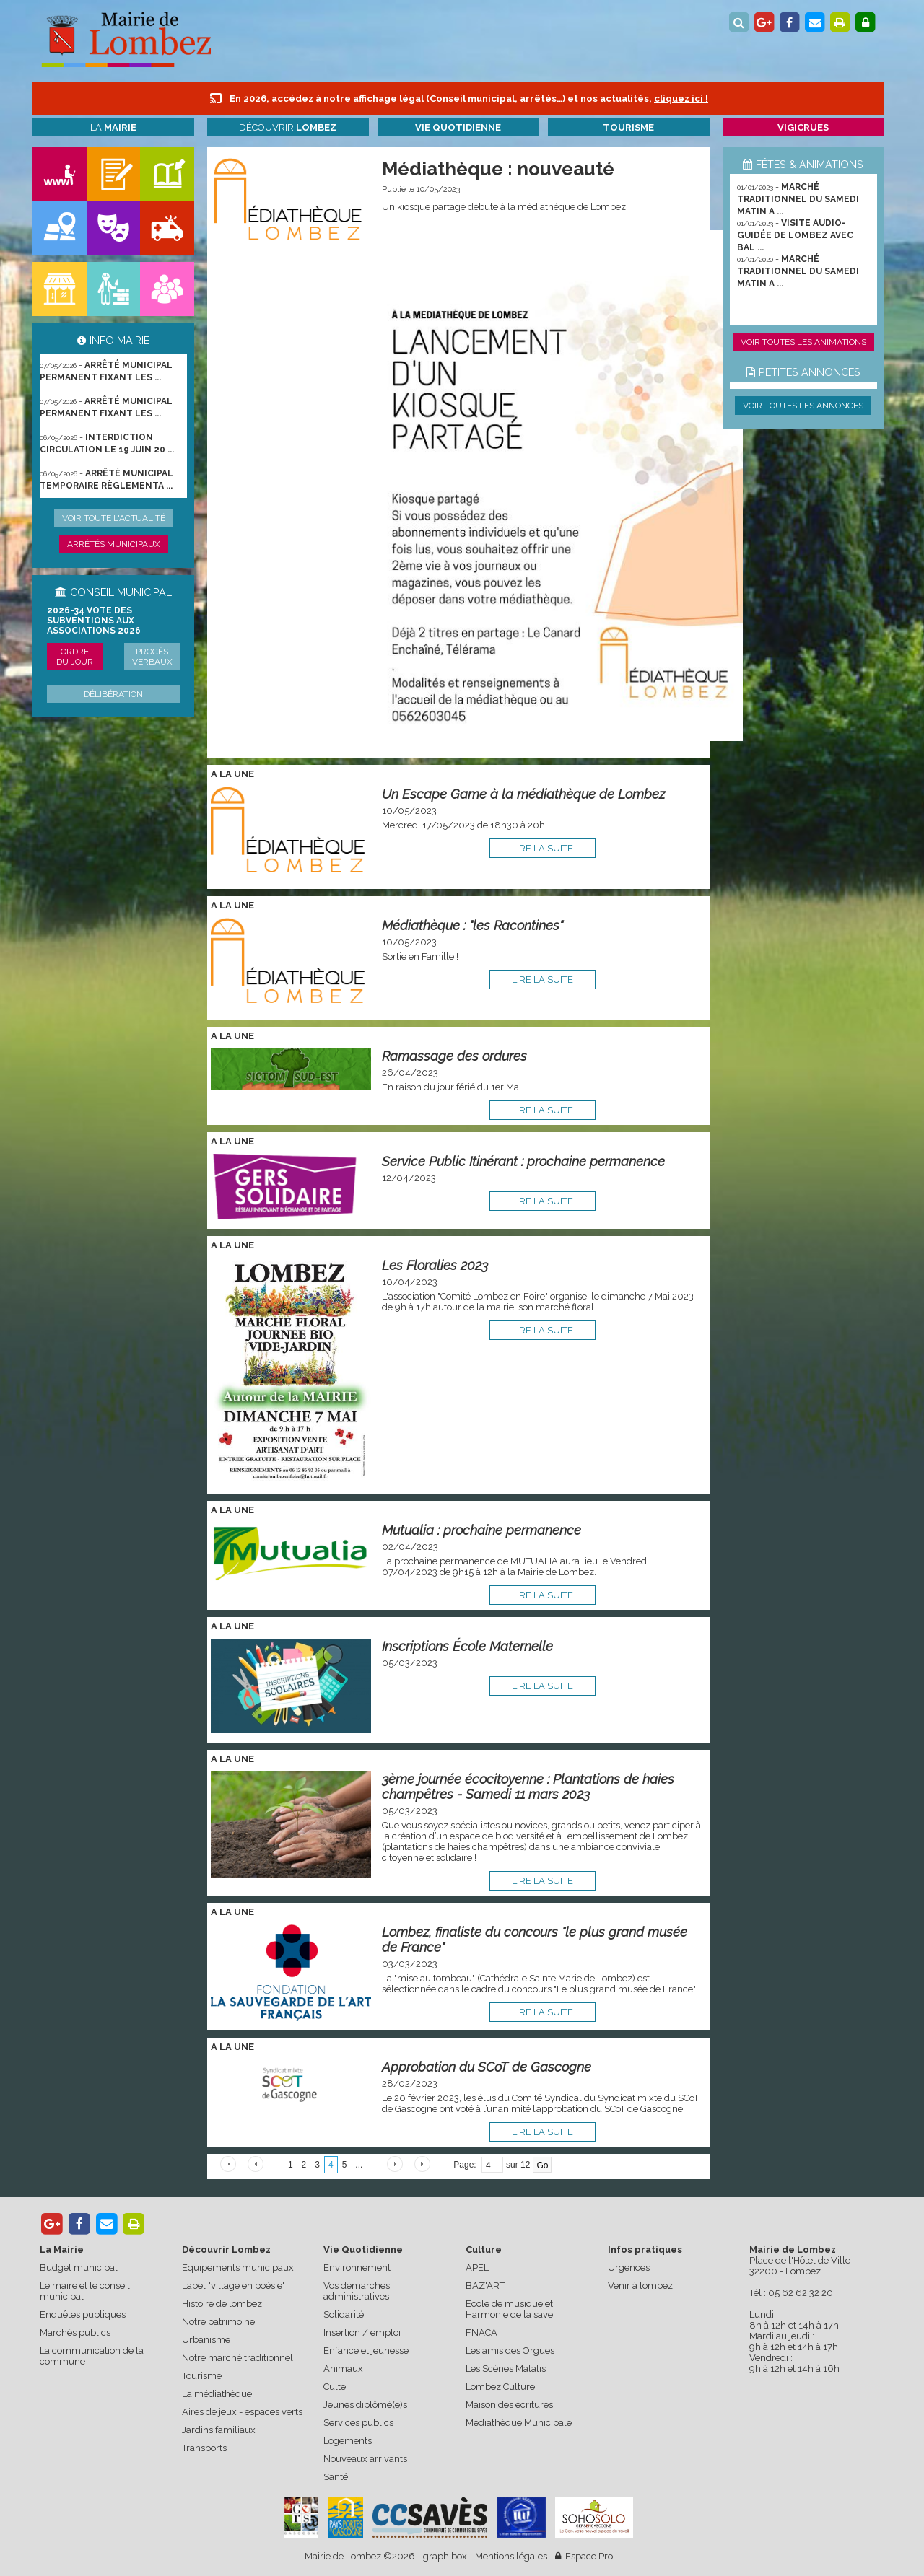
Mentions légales (511, 2556)
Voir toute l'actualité (113, 518)
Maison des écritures (509, 2404)
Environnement (357, 2267)
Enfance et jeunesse (366, 2350)
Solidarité (343, 2314)
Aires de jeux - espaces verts (242, 2411)
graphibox (445, 2556)
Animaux (343, 2368)
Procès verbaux (152, 657)
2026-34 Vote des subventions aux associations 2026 (94, 620)
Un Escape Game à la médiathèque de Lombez (523, 794)
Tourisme (202, 2375)
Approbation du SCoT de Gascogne (486, 2067)
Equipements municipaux (238, 2267)
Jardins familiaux (219, 2429)
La (113, 127)
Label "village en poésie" (233, 2285)
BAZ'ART (485, 2285)
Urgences (629, 2267)
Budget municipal (79, 2267)
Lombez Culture (500, 2386)
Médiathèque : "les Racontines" (472, 925)
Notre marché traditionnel (237, 2357)
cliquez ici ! (681, 98)
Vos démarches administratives (356, 2291)
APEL (477, 2267)
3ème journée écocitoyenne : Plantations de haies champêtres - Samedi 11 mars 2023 (528, 1786)
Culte (334, 2386)
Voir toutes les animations (803, 342)
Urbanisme (206, 2339)
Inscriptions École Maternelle (467, 1646)
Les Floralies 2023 (435, 1265)
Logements (347, 2440)
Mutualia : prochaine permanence (481, 1530)
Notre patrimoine (218, 2321)
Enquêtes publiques (83, 2314)
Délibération (113, 694)
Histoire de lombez (222, 2303)
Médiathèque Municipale (519, 2422)
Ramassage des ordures (454, 1056)
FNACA (481, 2332)
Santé (335, 2476)
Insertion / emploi (362, 2332)
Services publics (358, 2422)
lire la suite (542, 848)
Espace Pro (584, 2556)
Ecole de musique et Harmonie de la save (509, 2309)
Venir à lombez (640, 2285)
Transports (204, 2448)
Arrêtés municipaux (113, 544)
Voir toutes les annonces (803, 405)
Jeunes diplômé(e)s (365, 2404)
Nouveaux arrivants (365, 2458)
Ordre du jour (74, 657)
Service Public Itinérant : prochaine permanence (523, 1161)
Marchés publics (75, 2332)
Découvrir (287, 127)
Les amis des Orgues (510, 2350)
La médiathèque (217, 2393)
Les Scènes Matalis (506, 2368)
